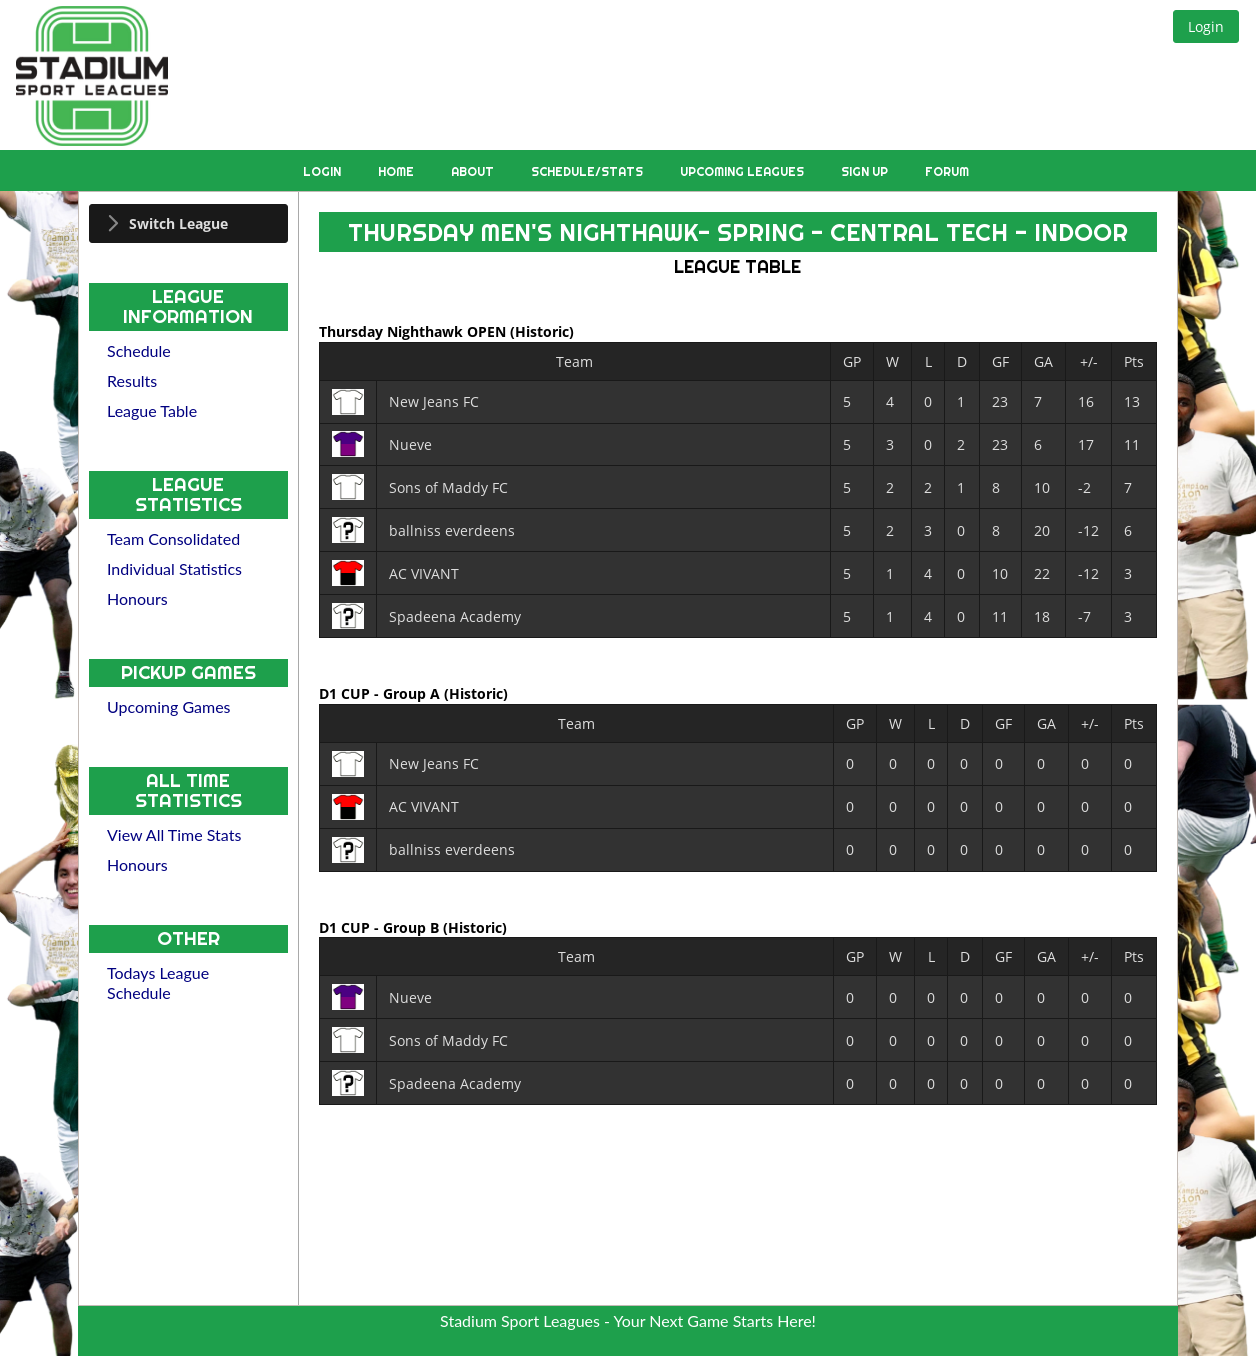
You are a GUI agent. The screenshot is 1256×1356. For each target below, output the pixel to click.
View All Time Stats (174, 834)
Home (397, 171)
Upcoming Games (169, 706)
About (474, 171)
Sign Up (866, 171)
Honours (137, 598)
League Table (152, 410)
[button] (1206, 26)
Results (132, 380)
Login (323, 171)
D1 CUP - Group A (381, 693)
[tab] (188, 223)
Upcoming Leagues (743, 171)
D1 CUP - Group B (381, 926)
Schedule (139, 350)
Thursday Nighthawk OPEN (414, 331)
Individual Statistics (174, 568)
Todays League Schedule (158, 982)
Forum (947, 171)
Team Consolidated (173, 538)
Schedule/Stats (588, 171)
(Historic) (542, 331)
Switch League (178, 223)
